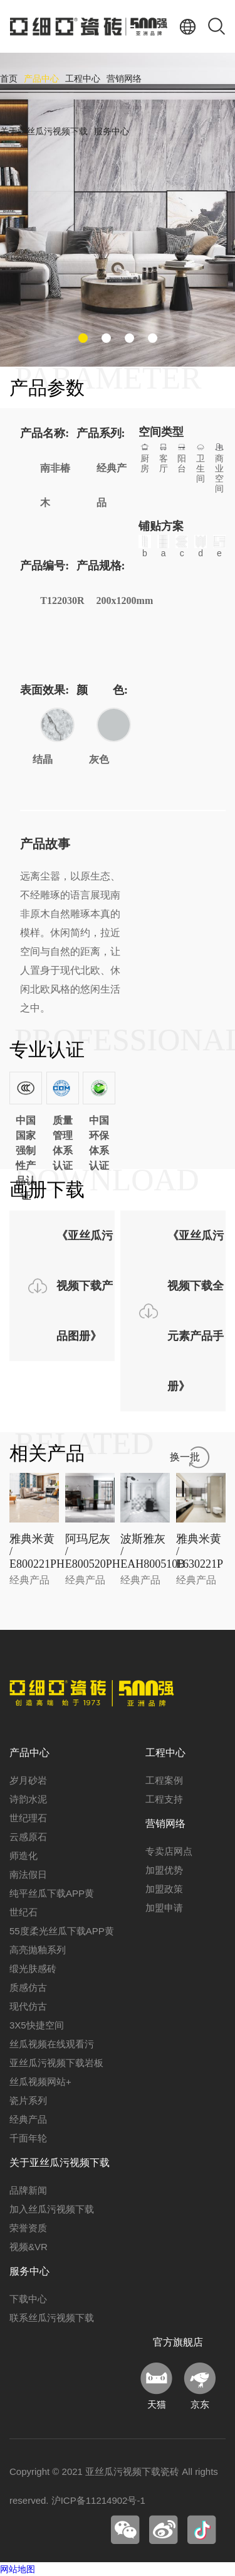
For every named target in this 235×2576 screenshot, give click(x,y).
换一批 (185, 1457)
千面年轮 (28, 2138)
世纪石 (23, 1912)
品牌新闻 (28, 2190)
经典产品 (28, 2119)
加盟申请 (164, 1907)
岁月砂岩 (28, 1780)
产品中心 (41, 79)
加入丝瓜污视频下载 (51, 2209)
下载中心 (28, 2298)
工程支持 (164, 1799)
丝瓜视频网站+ (40, 2081)
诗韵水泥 (28, 1799)
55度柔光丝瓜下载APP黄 (61, 1931)
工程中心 (82, 79)
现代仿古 (28, 2006)
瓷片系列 (28, 2100)
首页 (9, 79)
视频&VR (28, 2246)
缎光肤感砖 (32, 1968)
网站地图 (17, 2569)
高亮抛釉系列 (37, 1949)
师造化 (23, 1855)
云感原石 (28, 1836)
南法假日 (28, 1874)
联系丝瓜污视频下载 (51, 2317)
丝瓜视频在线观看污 (51, 2044)
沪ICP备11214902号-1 (98, 2500)
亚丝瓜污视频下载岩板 (56, 2062)
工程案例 (164, 1780)
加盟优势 (164, 1870)
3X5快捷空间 (36, 2025)
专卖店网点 (168, 1851)
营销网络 (124, 79)
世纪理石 (28, 1818)
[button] (83, 338)
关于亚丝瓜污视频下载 (44, 131)
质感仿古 (28, 1987)
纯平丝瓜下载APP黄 (51, 1893)
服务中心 (111, 131)
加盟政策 (164, 1888)
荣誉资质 (28, 2228)
